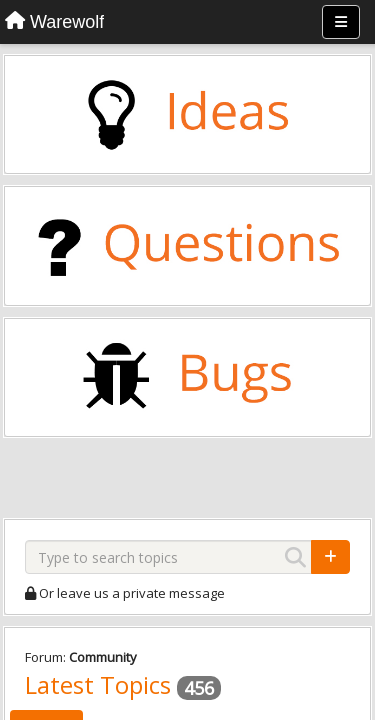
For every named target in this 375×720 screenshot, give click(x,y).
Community (103, 657)
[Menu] (341, 22)
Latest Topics (98, 684)
